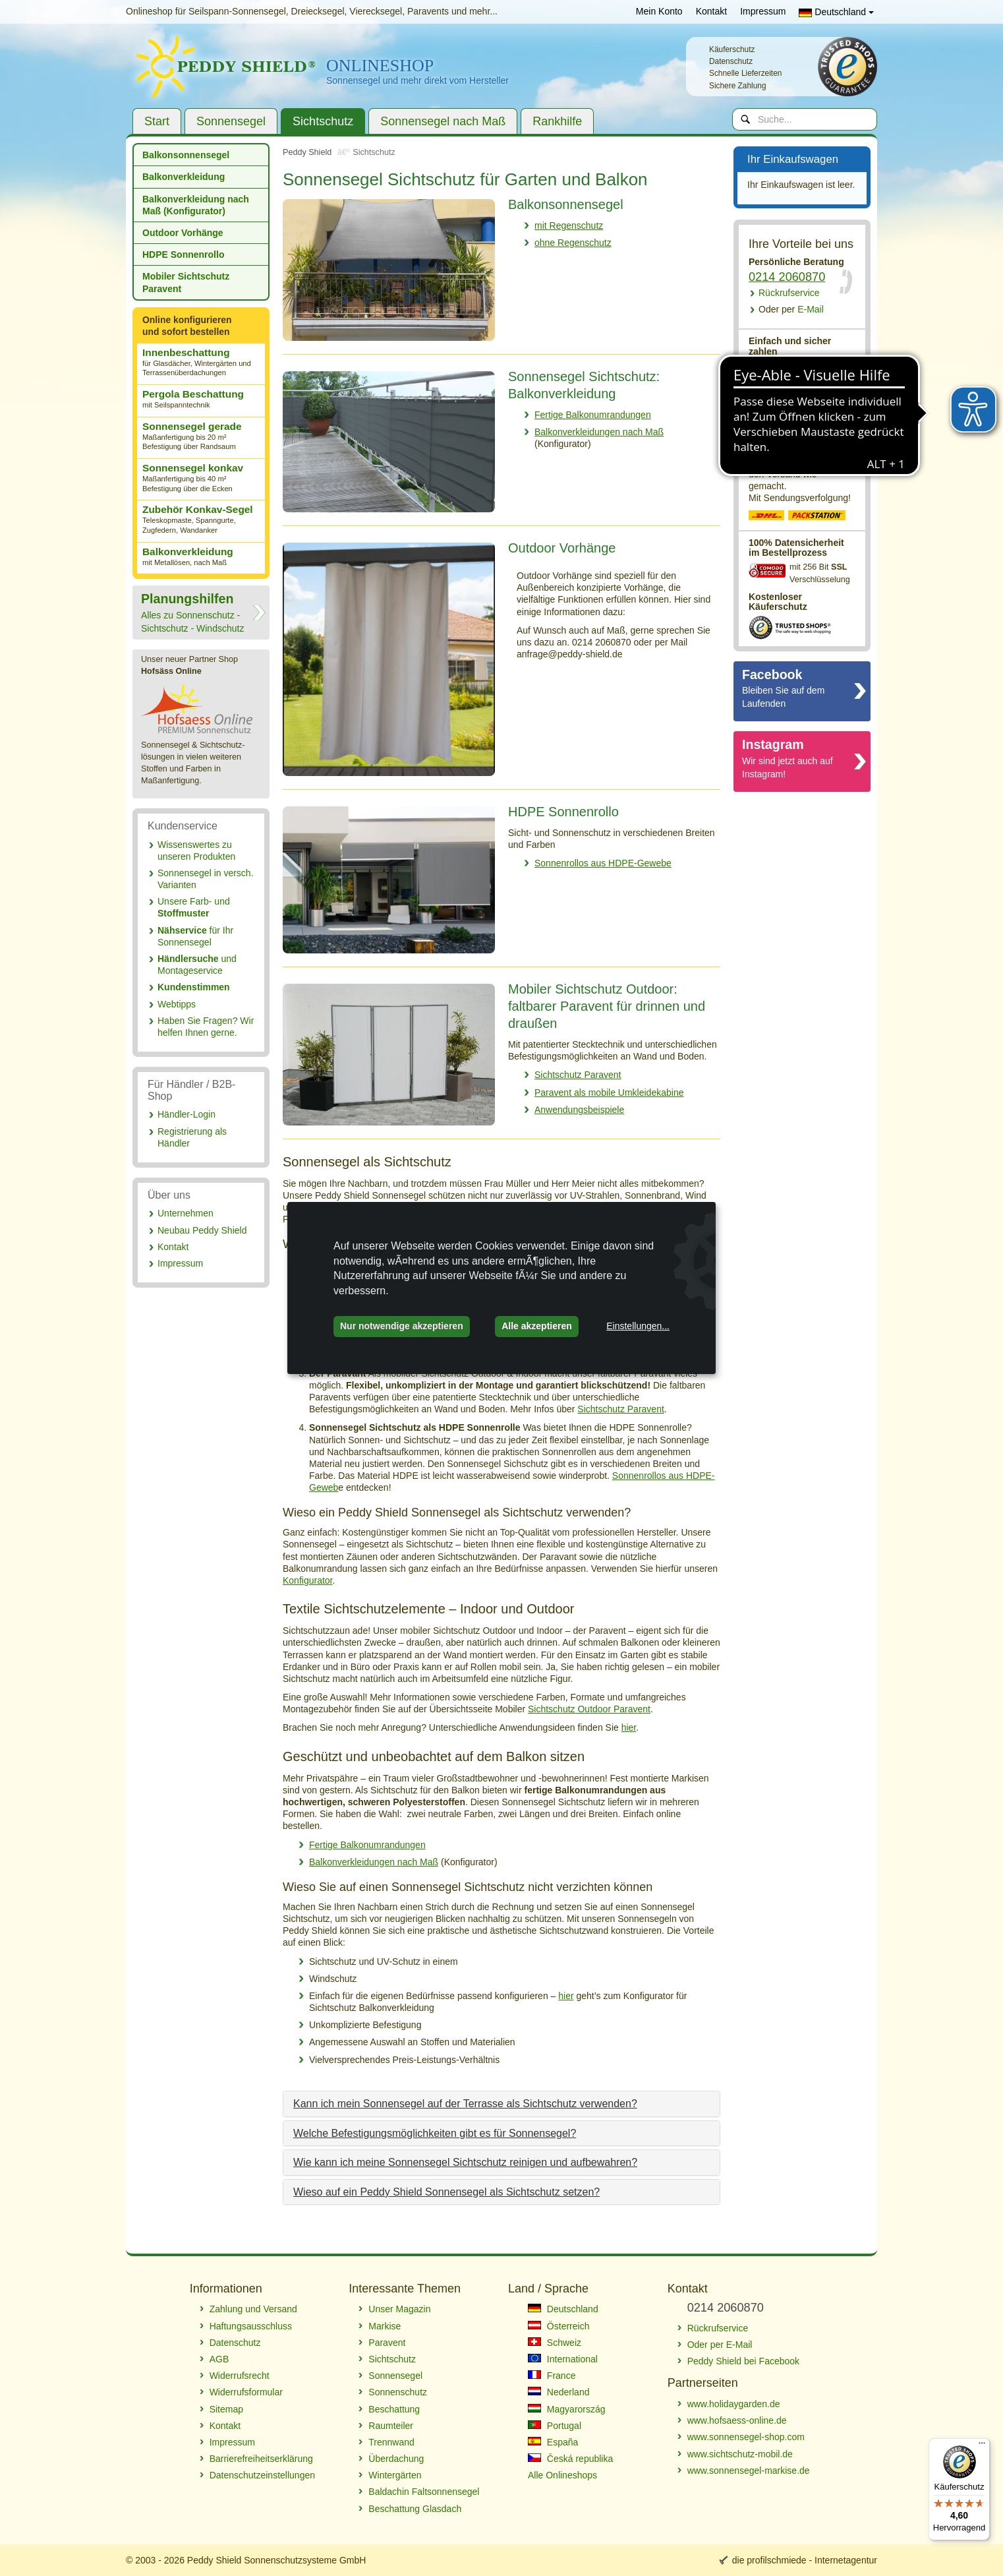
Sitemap (226, 2409)
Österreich (558, 2326)
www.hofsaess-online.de (737, 2420)
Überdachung (396, 2458)
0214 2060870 (787, 277)
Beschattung (394, 2409)
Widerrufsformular (246, 2392)
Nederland (559, 2392)
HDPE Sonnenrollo (183, 254)
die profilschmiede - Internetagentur (804, 2560)
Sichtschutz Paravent (577, 1074)
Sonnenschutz (397, 2392)
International (563, 2359)
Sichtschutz (323, 121)
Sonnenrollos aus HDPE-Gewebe (603, 863)
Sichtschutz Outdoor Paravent (589, 1709)
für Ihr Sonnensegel (195, 936)
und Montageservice (197, 964)
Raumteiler (390, 2425)
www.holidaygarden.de (733, 2404)
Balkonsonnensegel (185, 155)
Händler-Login (186, 1114)
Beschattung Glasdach (414, 2508)
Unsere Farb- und (194, 907)
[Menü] (982, 2446)
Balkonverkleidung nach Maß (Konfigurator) (195, 205)
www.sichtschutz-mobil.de (740, 2454)
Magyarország (567, 2409)
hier (629, 1727)
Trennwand (391, 2442)
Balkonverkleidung (183, 176)
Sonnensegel (231, 121)
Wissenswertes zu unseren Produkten (196, 850)
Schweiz (554, 2342)
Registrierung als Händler (192, 1137)
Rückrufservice (789, 292)
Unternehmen (186, 1213)
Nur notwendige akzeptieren (401, 1326)
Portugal (554, 2425)
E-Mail (791, 309)
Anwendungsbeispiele (579, 1109)
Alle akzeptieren (537, 1326)
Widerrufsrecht (240, 2375)
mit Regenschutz (568, 225)
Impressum (763, 11)
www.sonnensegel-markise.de (748, 2470)
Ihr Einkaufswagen (801, 159)
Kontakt (711, 11)
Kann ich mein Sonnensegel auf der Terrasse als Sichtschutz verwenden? (465, 2103)
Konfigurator (308, 1580)
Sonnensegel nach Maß (442, 121)
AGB (219, 2359)
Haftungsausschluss (251, 2326)
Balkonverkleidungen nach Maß (599, 432)
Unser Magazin (399, 2309)
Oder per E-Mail (720, 2344)
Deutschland (836, 12)
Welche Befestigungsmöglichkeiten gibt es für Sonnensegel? (434, 2133)
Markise (384, 2326)
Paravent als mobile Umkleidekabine (608, 1092)
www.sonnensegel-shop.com (746, 2437)
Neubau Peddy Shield (202, 1230)
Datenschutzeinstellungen (262, 2475)
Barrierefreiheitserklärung (261, 2458)
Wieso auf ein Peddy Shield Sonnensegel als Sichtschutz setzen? (446, 2192)
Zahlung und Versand (253, 2309)
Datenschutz (235, 2342)
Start (156, 121)
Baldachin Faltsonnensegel (423, 2491)
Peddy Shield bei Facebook (743, 2361)
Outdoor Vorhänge (182, 232)
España (553, 2442)
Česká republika (570, 2458)
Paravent (386, 2342)
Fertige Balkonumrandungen (592, 414)
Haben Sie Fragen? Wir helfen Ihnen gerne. (206, 1026)
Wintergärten (394, 2475)
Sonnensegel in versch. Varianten (206, 879)
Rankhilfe (557, 121)
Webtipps (177, 1004)
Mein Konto (659, 11)
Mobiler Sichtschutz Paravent (185, 282)
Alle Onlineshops (562, 2475)
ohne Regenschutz (573, 242)
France (551, 2375)
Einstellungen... (638, 1326)
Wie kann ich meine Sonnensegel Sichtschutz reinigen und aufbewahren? (465, 2162)
